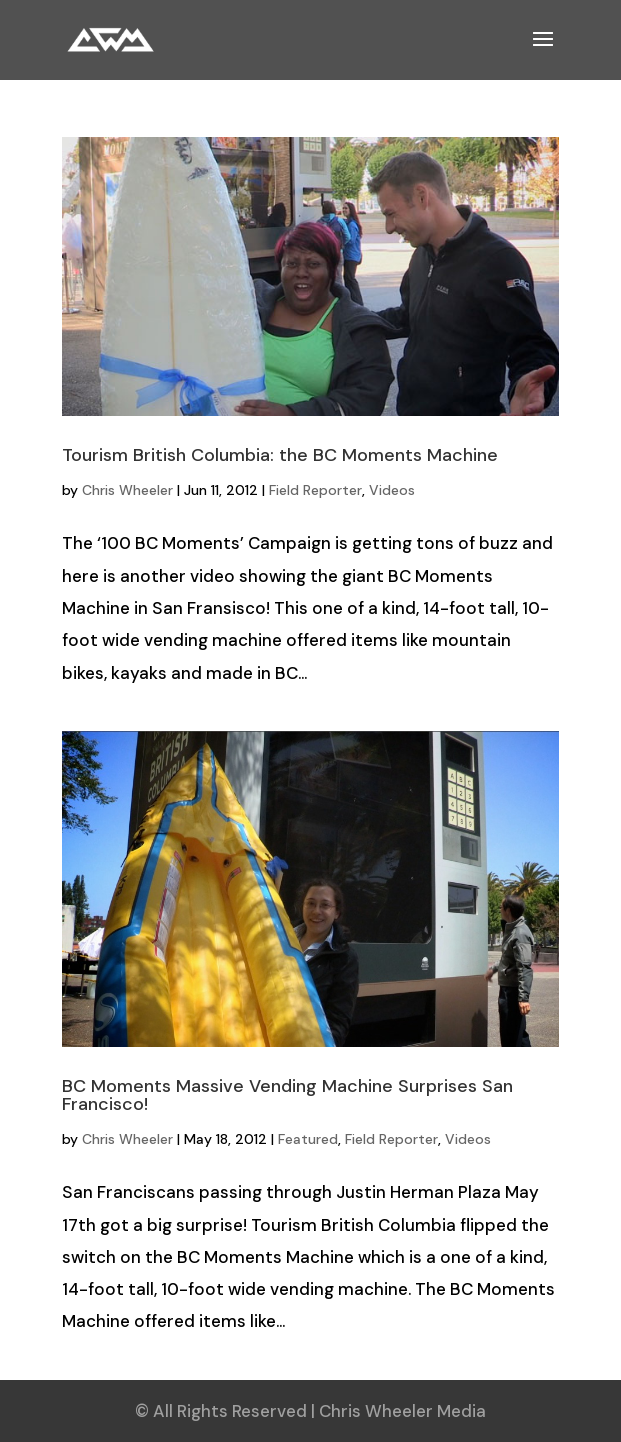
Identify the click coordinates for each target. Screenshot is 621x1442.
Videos (392, 490)
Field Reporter (315, 490)
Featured (308, 1139)
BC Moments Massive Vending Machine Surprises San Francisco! (287, 1095)
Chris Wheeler (127, 490)
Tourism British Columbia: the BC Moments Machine (280, 455)
